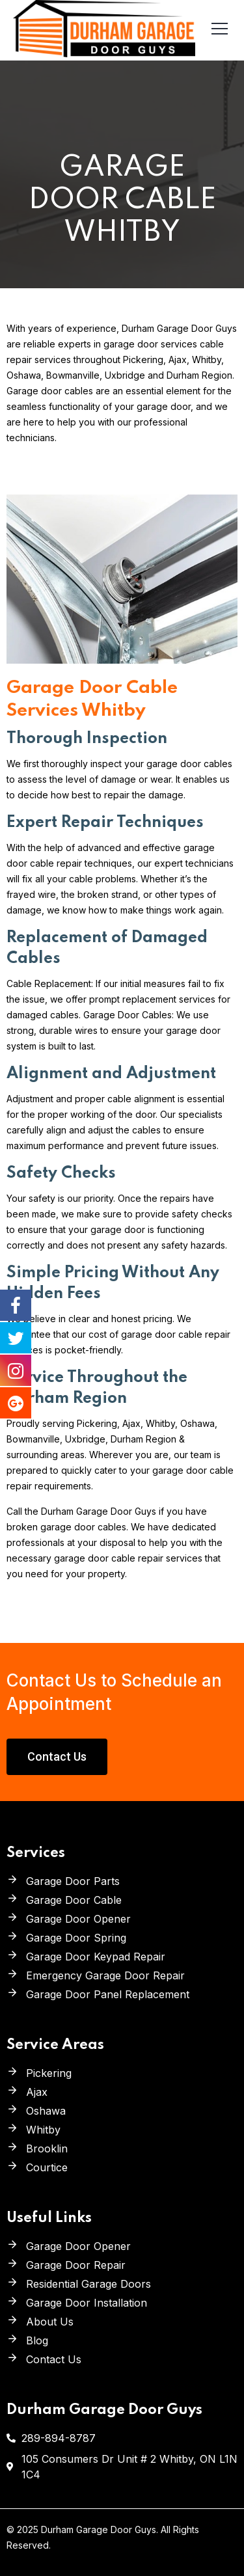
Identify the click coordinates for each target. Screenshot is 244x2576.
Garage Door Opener (78, 1918)
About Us (50, 2321)
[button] (57, 1757)
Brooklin (47, 2148)
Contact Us (53, 2359)
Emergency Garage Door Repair (105, 1975)
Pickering (49, 2073)
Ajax (36, 2091)
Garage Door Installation (86, 2302)
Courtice (47, 2167)
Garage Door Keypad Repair (95, 1956)
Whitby (43, 2129)
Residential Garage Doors (88, 2283)
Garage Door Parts (73, 1881)
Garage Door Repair (76, 2264)
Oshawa (46, 2110)
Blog (37, 2340)
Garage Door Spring (76, 1937)
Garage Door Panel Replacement (107, 1994)
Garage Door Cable (74, 1899)
